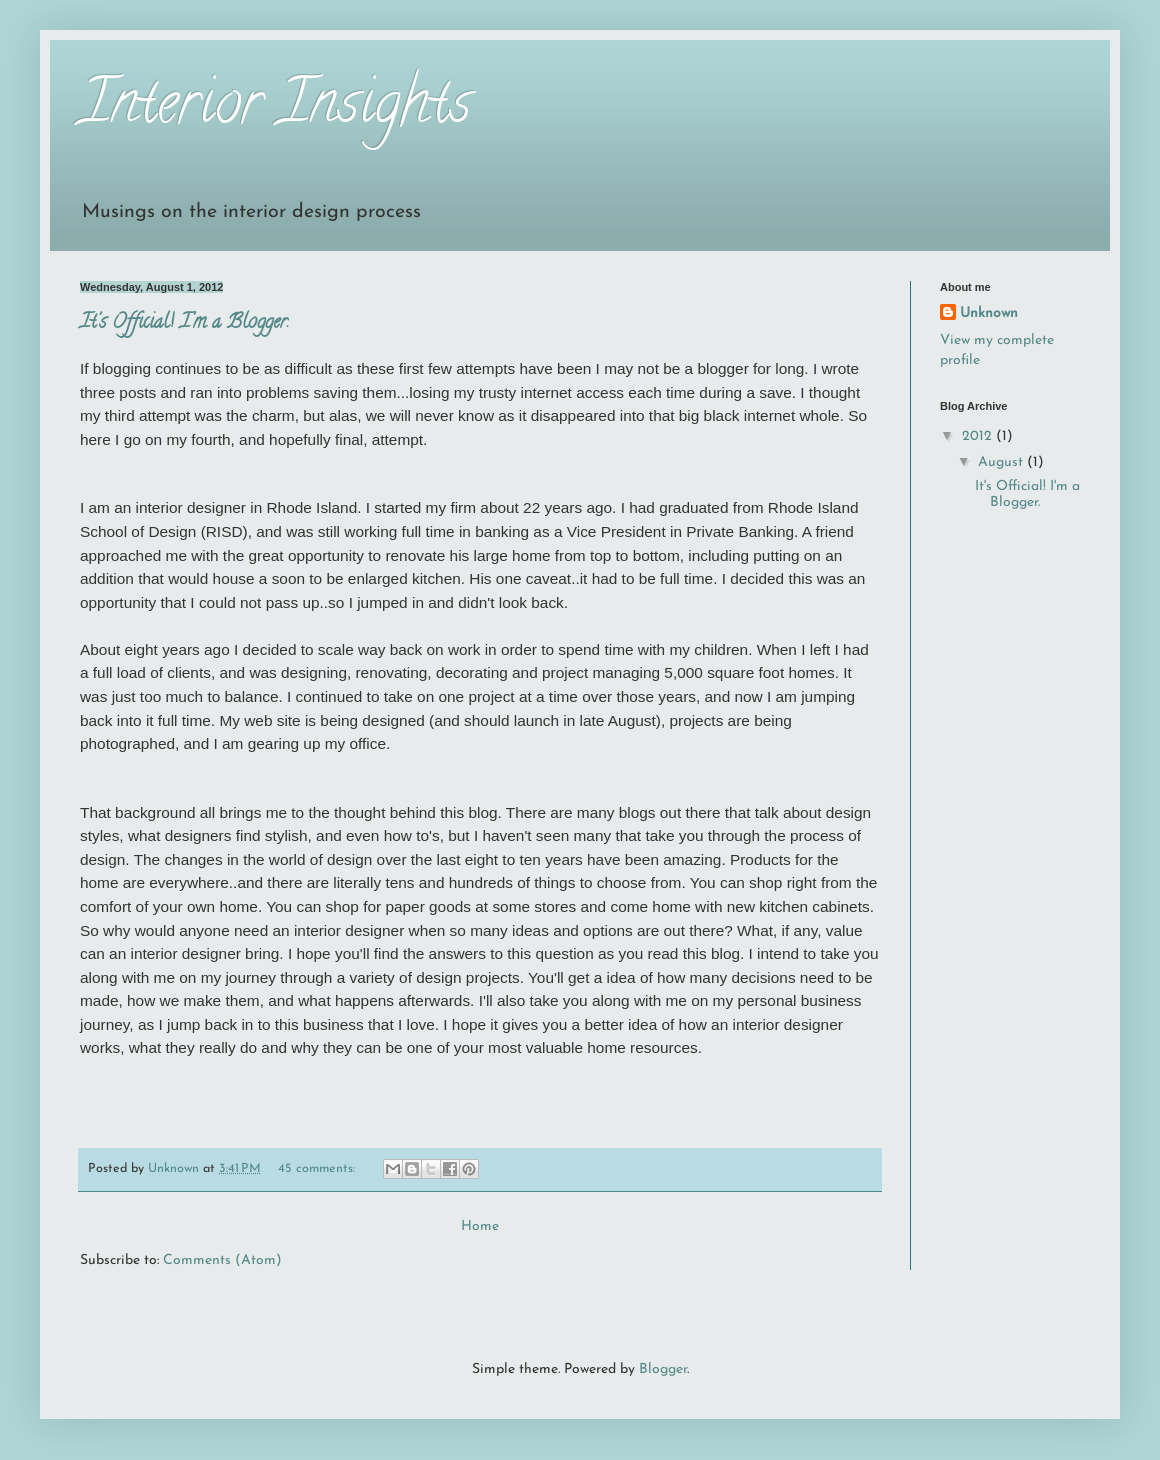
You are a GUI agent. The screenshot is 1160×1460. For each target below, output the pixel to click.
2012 (979, 436)
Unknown (989, 313)
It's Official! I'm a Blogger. (184, 323)
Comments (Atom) (222, 1260)
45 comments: (318, 1169)
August (1002, 462)
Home (480, 1226)
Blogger (663, 1369)
